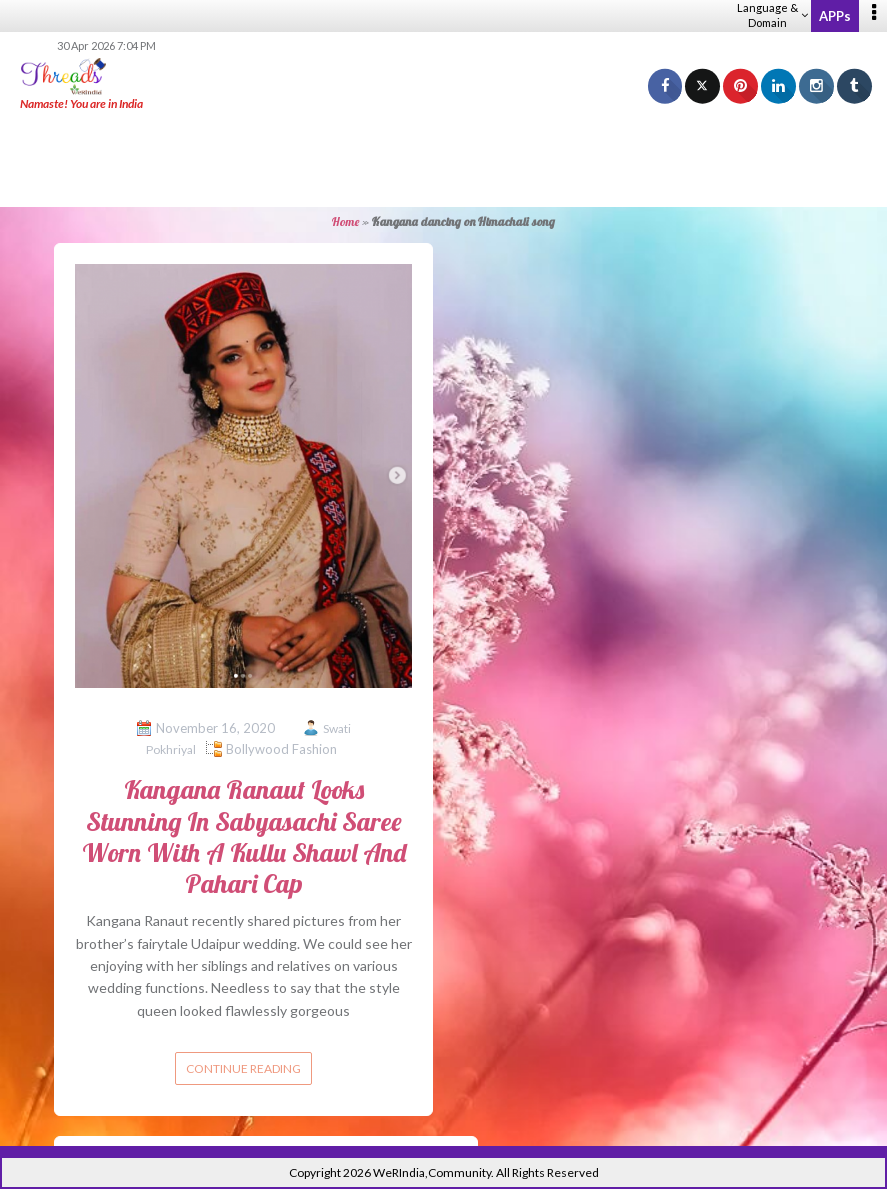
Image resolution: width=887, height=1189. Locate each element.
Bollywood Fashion (281, 749)
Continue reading (243, 1068)
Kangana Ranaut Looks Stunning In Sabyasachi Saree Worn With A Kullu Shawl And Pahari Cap (244, 836)
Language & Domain (772, 15)
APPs (835, 16)
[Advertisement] (444, 160)
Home (345, 221)
